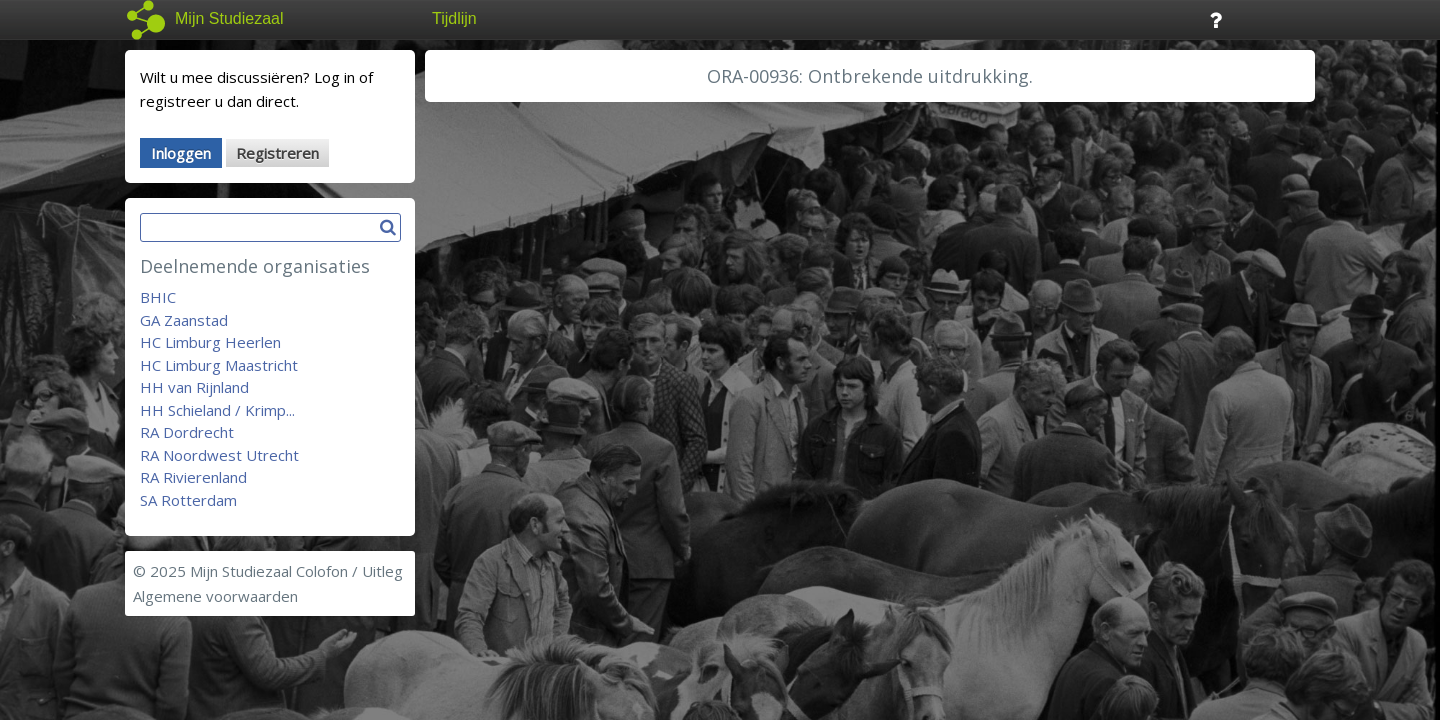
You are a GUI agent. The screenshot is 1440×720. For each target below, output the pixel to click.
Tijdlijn (454, 18)
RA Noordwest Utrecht (219, 455)
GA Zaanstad (184, 320)
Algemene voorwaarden (215, 596)
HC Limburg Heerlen (210, 342)
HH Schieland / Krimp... (217, 410)
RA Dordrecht (187, 432)
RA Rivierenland (193, 477)
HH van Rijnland (194, 387)
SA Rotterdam (188, 500)
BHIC (158, 297)
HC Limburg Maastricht (219, 365)
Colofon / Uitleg (349, 571)
